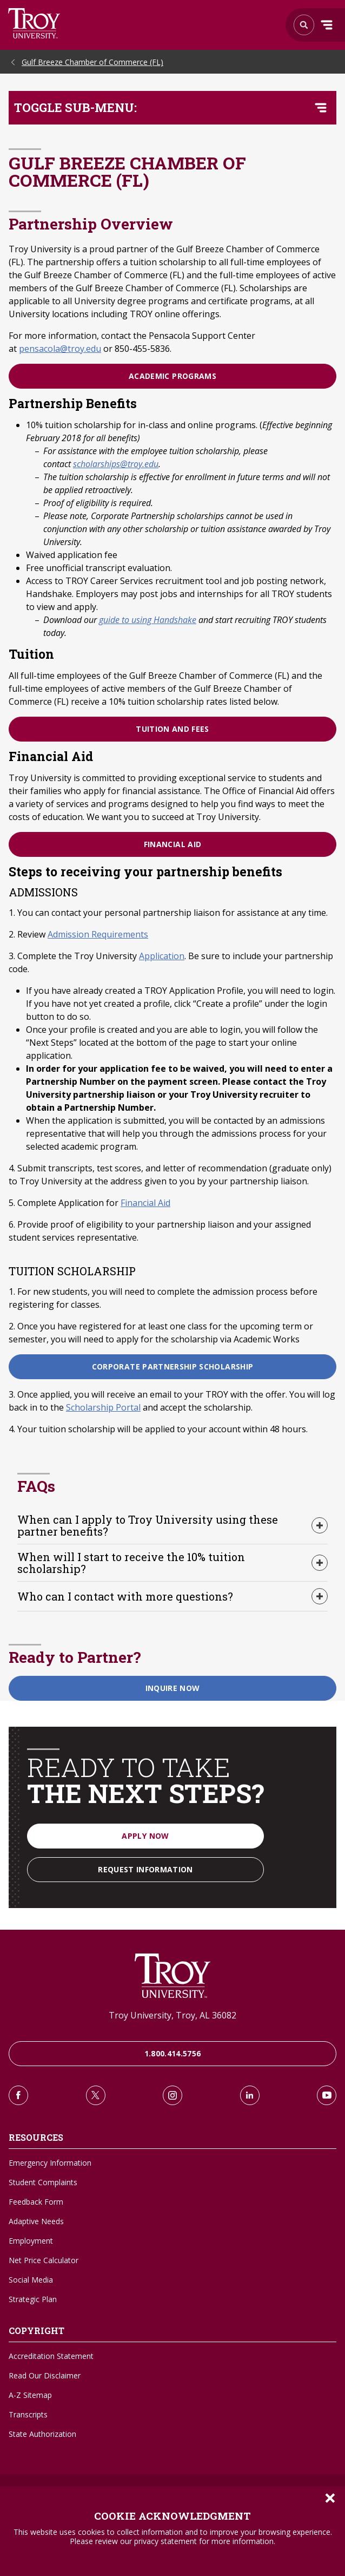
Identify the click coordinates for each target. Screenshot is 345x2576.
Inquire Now (172, 1688)
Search (34, 23)
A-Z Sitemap (30, 2395)
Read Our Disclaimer (45, 2375)
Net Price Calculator (43, 2260)
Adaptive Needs (36, 2221)
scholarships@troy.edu (115, 464)
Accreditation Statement (51, 2356)
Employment (31, 2241)
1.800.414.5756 (172, 2053)
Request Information (145, 1869)
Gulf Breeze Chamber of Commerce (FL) (92, 62)
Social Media (31, 2280)
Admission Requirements (98, 934)
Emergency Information (50, 2163)
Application (161, 956)
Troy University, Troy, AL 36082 (172, 2015)
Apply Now (145, 1836)
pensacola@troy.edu (60, 349)
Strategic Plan (33, 2299)
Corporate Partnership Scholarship (173, 1366)
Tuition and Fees (172, 729)
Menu (326, 25)
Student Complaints (43, 2182)
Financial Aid (173, 844)
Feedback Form (36, 2202)
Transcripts (28, 2414)
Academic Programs (172, 376)
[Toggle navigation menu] (320, 107)
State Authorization (42, 2434)
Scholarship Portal (103, 1407)
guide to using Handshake (147, 620)
